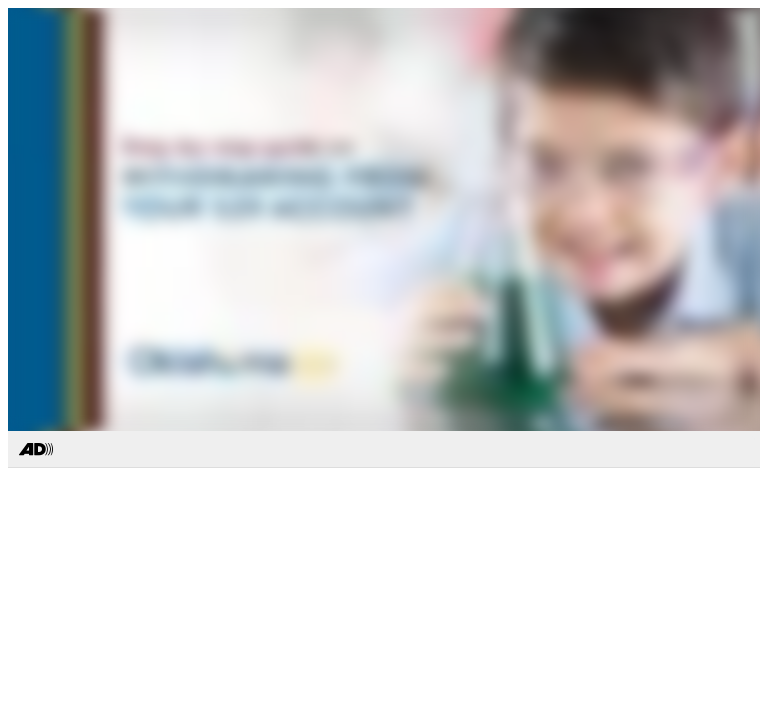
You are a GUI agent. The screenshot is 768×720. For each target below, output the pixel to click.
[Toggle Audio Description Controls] (36, 450)
